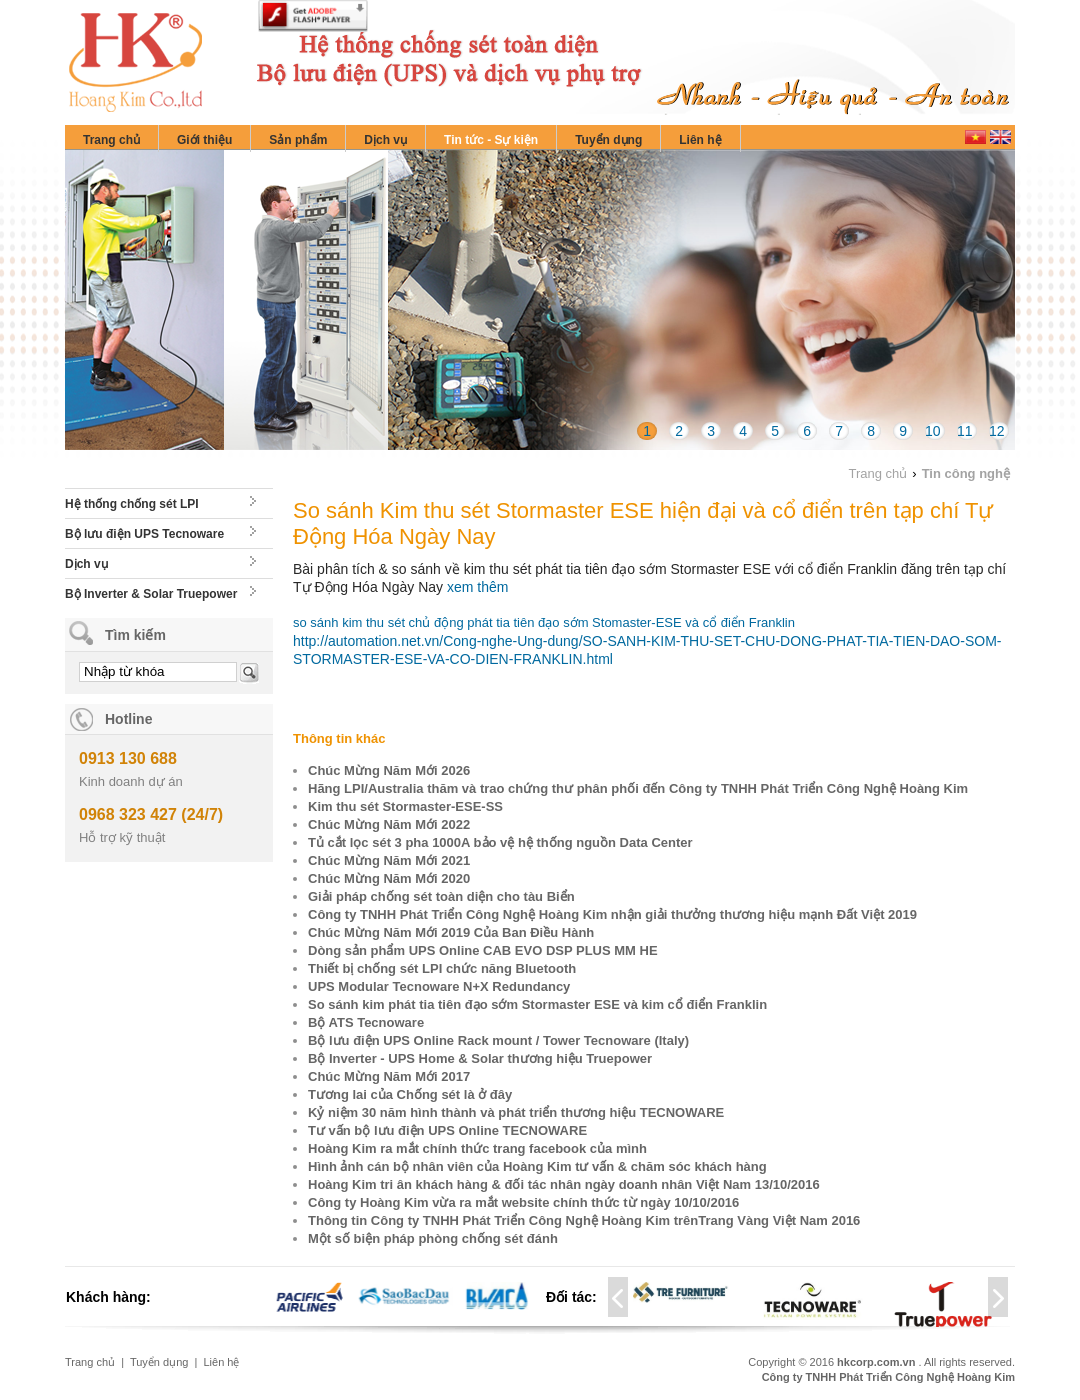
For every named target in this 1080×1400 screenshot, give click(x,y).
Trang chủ (111, 140)
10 (933, 431)
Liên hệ (700, 140)
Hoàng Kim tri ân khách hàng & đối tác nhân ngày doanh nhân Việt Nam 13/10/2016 (564, 1184)
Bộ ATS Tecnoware (366, 1022)
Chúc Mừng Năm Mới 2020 (389, 878)
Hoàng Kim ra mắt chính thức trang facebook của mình (477, 1148)
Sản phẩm (298, 140)
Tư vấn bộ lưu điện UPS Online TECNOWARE (447, 1130)
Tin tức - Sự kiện (491, 140)
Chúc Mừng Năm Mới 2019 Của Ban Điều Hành (451, 932)
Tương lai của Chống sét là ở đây (410, 1094)
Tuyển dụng (608, 140)
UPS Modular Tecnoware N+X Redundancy (439, 986)
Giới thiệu (204, 140)
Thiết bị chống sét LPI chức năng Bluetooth (442, 968)
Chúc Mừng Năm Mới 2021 (389, 860)
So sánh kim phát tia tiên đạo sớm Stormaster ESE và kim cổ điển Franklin (537, 1004)
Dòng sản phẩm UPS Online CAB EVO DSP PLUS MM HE (483, 950)
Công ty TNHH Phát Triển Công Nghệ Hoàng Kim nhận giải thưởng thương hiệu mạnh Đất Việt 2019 (612, 914)
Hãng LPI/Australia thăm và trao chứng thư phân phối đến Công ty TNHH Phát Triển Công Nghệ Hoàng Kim (638, 788)
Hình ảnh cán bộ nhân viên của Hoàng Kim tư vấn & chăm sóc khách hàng (537, 1166)
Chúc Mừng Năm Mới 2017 (389, 1076)
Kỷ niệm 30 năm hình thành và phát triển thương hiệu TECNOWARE (516, 1112)
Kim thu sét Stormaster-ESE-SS (405, 806)
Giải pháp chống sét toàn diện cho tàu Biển (441, 896)
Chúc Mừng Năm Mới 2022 (389, 824)
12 (997, 431)
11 (965, 431)
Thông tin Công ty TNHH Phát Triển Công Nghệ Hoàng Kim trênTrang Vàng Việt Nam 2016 (584, 1220)
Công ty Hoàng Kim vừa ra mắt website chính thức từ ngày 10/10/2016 (523, 1202)
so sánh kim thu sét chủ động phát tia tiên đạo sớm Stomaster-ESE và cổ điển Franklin (544, 622)
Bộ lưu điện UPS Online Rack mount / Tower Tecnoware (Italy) (498, 1040)
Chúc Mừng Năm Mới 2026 (389, 770)
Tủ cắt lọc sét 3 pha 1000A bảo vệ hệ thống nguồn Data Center (500, 842)
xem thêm (477, 587)
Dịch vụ (385, 140)
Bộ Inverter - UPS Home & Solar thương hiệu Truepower (480, 1058)
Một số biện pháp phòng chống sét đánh (433, 1238)
